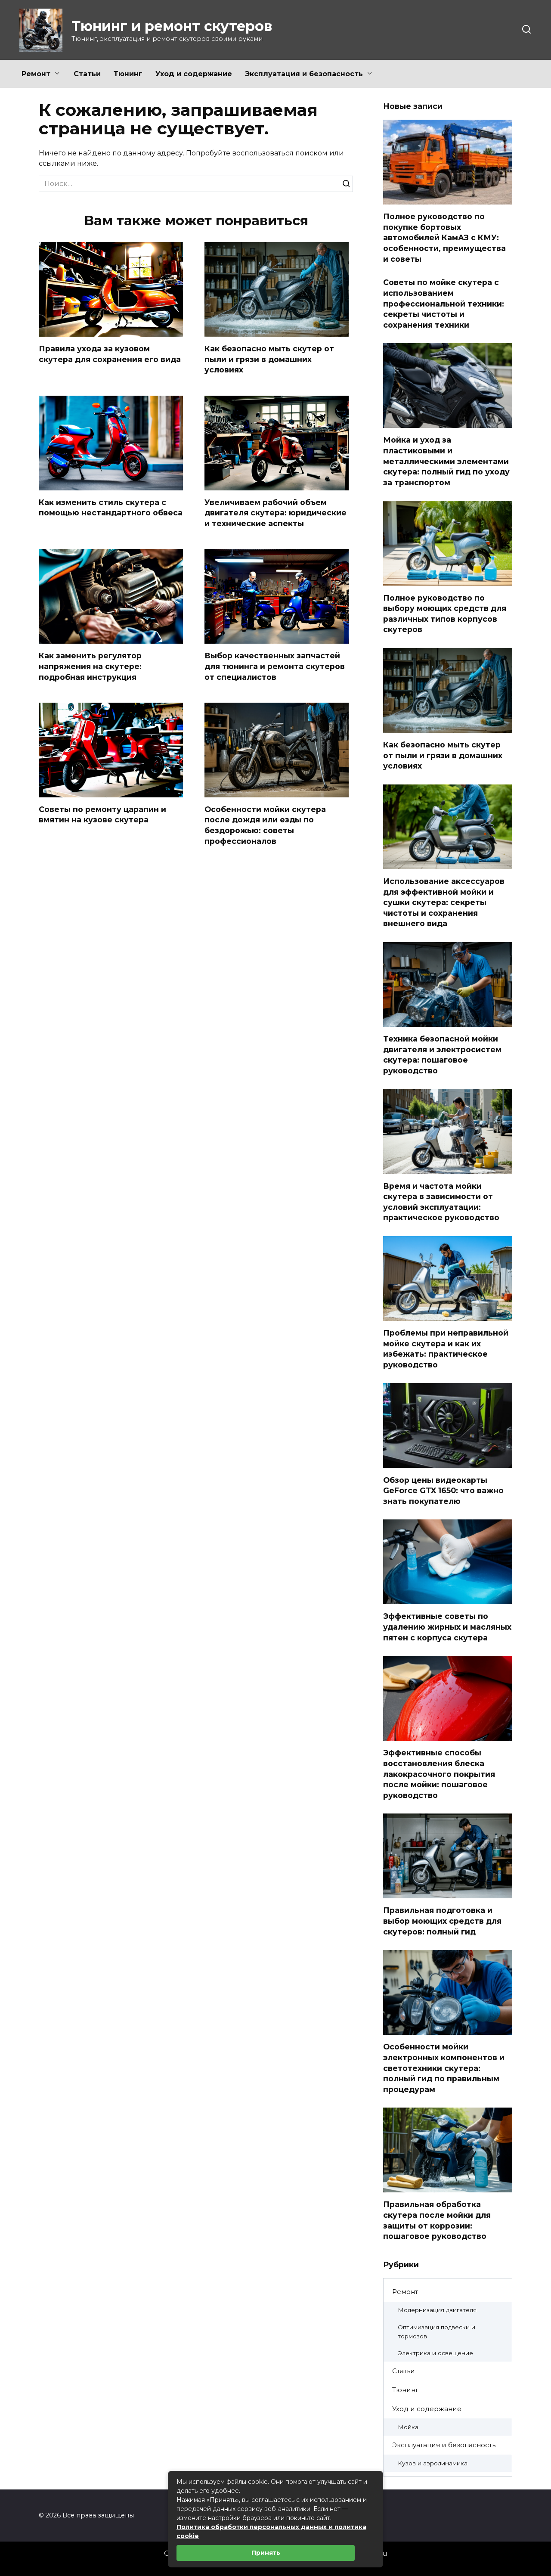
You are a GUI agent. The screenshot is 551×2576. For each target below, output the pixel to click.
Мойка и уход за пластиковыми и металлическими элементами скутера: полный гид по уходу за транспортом (446, 461)
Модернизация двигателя (437, 2309)
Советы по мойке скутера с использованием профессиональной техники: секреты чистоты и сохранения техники (443, 303)
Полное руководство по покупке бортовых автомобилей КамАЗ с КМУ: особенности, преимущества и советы (444, 237)
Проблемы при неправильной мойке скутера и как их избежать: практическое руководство (445, 1348)
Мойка (408, 2427)
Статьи (87, 74)
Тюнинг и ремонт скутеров (171, 26)
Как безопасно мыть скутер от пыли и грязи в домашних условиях (269, 359)
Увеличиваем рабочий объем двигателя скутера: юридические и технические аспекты (275, 513)
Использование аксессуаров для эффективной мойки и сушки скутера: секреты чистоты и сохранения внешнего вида (444, 902)
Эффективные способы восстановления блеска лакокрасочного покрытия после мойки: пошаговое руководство (439, 1774)
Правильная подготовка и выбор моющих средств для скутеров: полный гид (442, 1921)
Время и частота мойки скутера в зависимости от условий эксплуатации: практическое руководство (441, 1201)
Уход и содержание (193, 74)
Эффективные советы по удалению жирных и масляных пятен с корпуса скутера (447, 1627)
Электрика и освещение (435, 2353)
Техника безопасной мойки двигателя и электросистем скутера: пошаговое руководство (442, 1054)
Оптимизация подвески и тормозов (436, 2332)
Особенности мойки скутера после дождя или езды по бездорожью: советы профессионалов (265, 825)
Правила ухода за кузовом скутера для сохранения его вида (110, 354)
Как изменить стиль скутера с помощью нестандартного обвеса (111, 508)
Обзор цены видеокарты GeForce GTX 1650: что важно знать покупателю (443, 1490)
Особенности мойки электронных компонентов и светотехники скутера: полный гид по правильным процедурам (444, 2068)
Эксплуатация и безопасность (304, 74)
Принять (265, 2553)
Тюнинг (128, 74)
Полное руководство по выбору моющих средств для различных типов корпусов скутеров (444, 613)
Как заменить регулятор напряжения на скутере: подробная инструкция (90, 666)
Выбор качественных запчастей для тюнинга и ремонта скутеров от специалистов (274, 666)
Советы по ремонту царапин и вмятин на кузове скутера (102, 815)
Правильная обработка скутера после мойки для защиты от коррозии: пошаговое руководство (437, 2220)
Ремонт (36, 74)
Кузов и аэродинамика (432, 2463)
